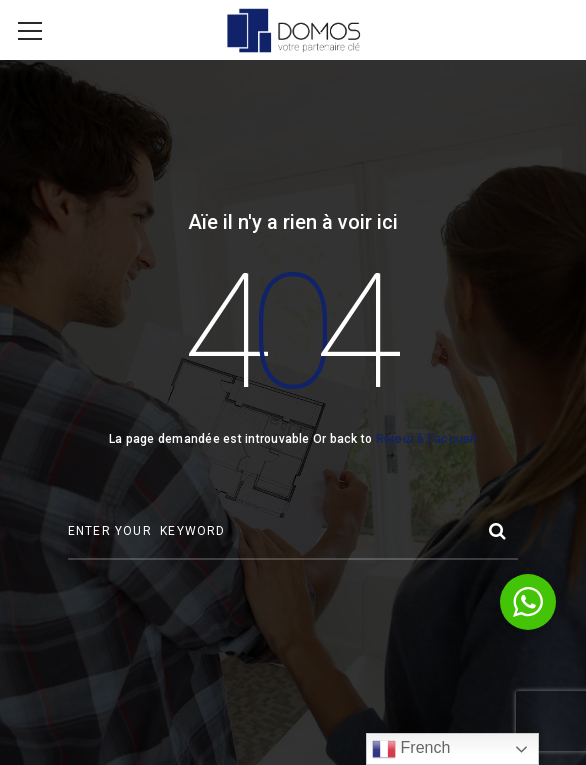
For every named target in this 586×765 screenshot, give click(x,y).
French (411, 749)
